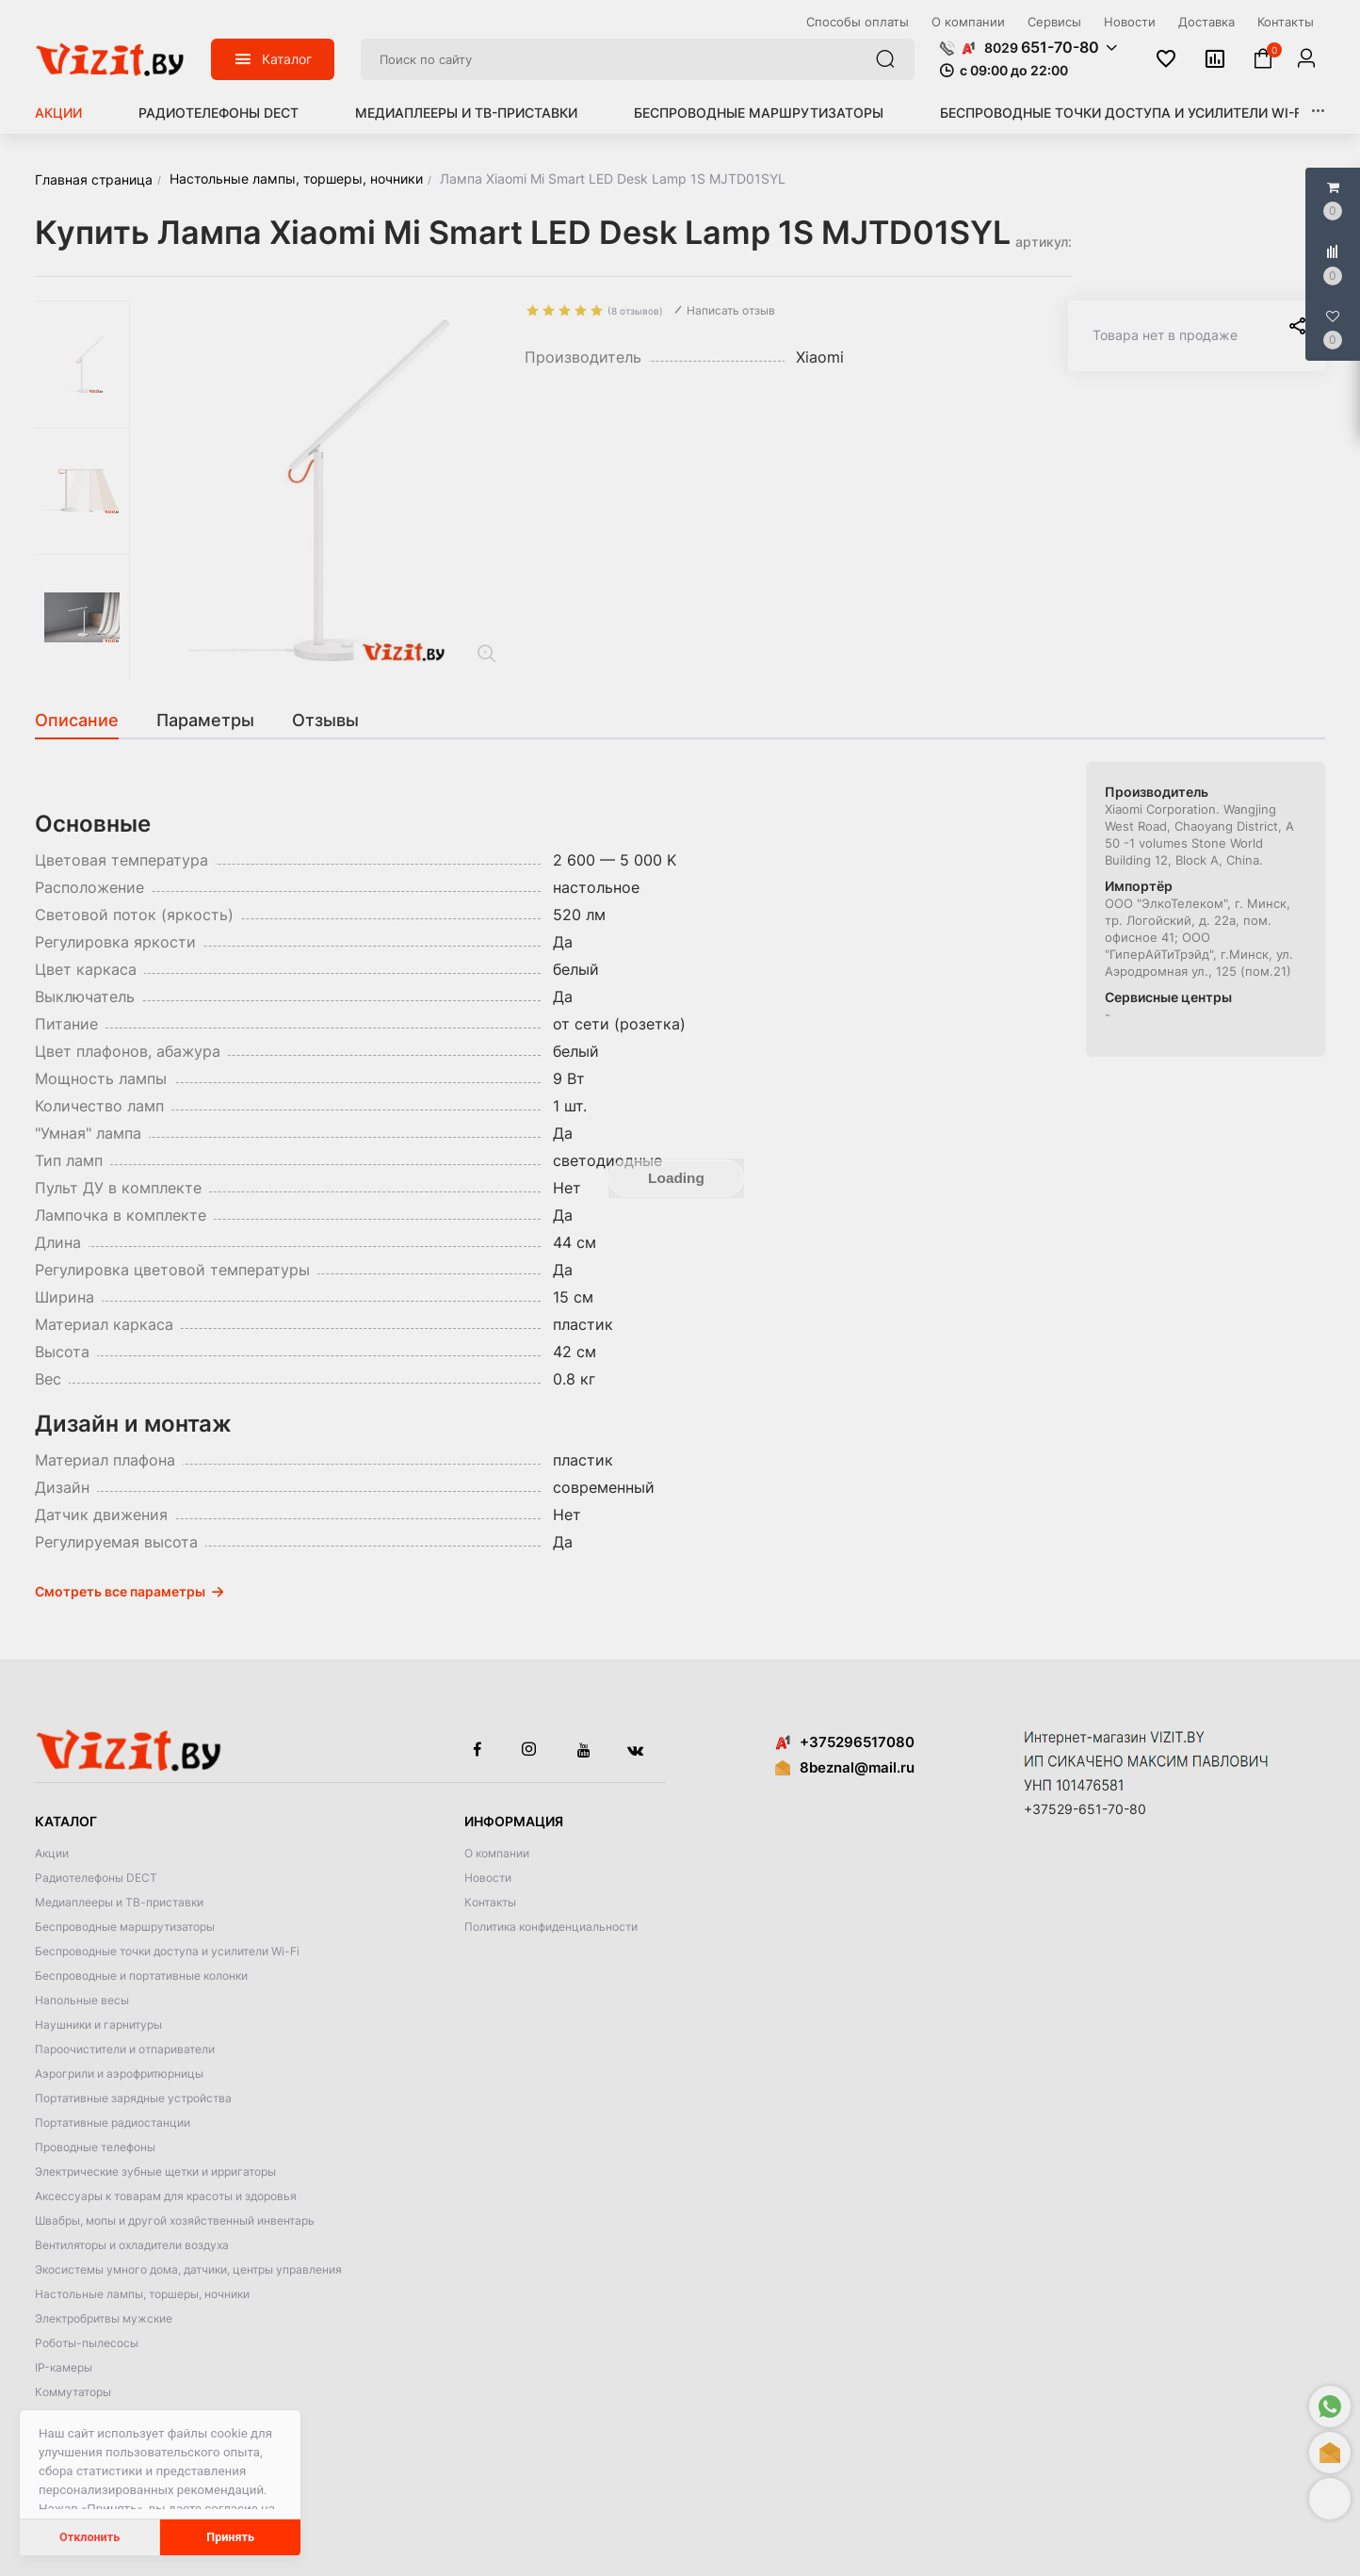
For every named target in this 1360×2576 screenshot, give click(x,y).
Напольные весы (82, 2000)
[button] (1330, 2498)
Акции (58, 113)
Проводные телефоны (95, 2147)
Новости (487, 1878)
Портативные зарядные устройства (133, 2098)
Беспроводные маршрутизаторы (758, 113)
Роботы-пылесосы (86, 2343)
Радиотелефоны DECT (218, 113)
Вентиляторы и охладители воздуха (132, 2245)
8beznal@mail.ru (857, 1767)
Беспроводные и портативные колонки (141, 1975)
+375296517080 (845, 1742)
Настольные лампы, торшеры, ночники (142, 2294)
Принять (230, 2537)
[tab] (86, 720)
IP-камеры (63, 2367)
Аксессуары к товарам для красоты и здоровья (166, 2196)
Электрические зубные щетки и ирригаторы (155, 2171)
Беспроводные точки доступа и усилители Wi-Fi (1122, 113)
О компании (496, 1853)
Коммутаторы (73, 2392)
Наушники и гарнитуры (98, 2024)
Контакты (490, 1902)
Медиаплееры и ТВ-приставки (466, 113)
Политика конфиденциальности (551, 1927)
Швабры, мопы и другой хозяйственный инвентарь (175, 2220)
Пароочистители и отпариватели (125, 2049)
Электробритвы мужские (103, 2318)
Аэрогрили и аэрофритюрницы (119, 2073)
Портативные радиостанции (112, 2122)
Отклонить (89, 2537)
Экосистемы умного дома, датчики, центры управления (188, 2269)
